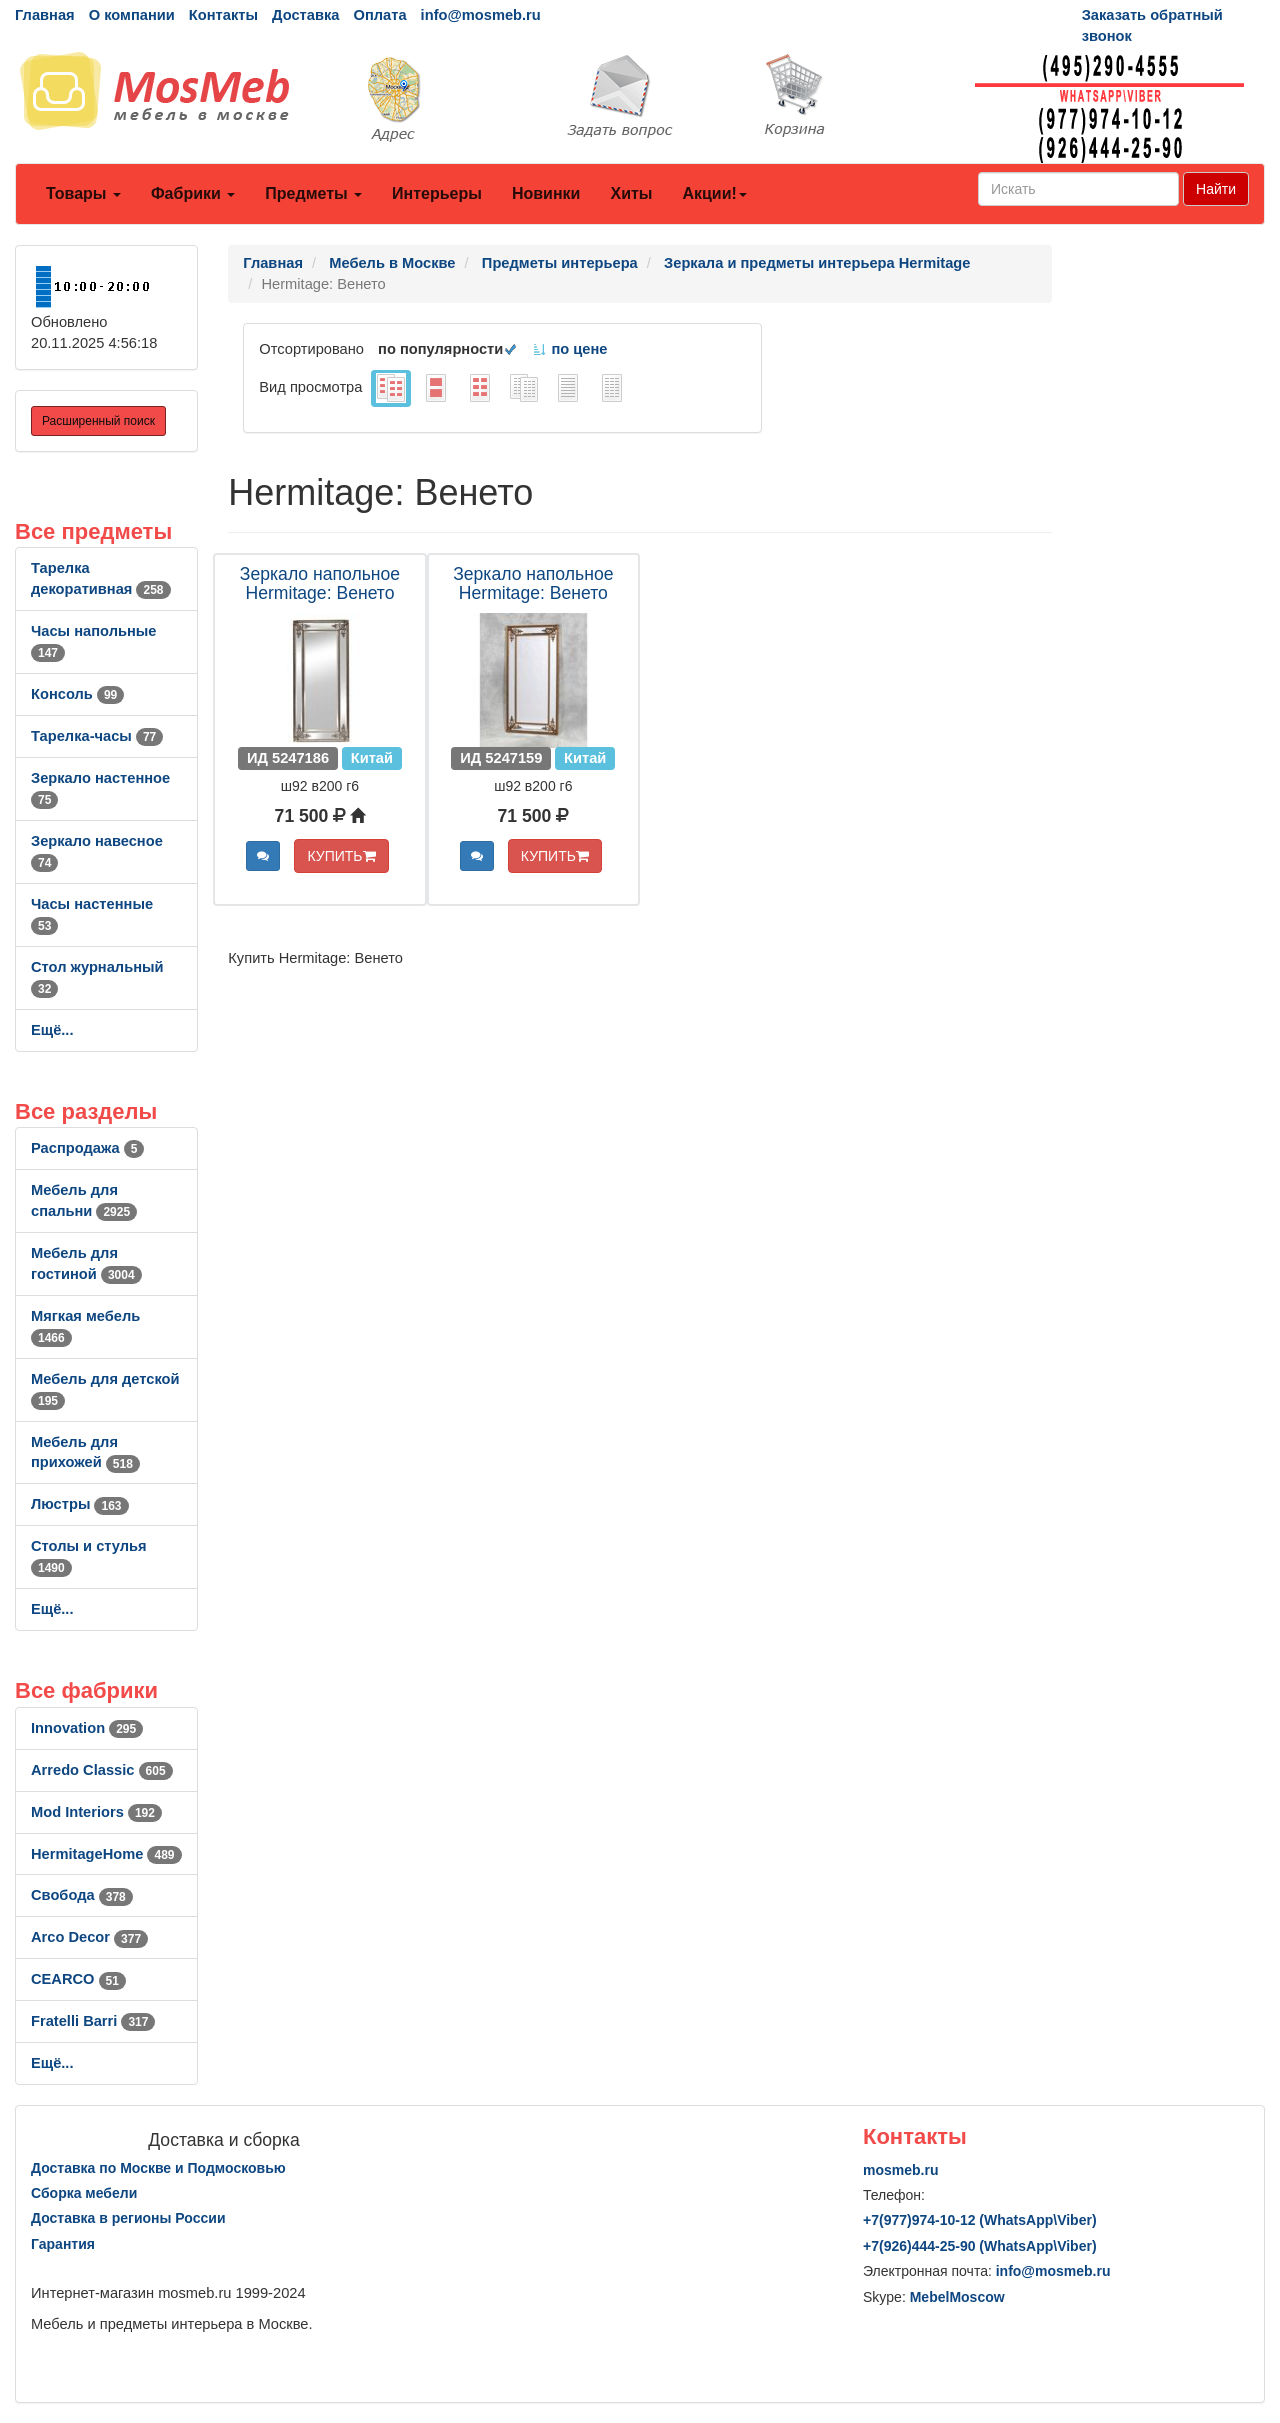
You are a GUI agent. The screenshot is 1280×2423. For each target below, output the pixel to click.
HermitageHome (106, 1854)
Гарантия (63, 2244)
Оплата (379, 15)
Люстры (80, 1504)
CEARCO (78, 1979)
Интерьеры (437, 193)
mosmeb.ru (900, 2170)
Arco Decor (89, 1937)
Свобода (82, 1895)
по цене (569, 349)
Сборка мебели (84, 2193)
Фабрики (193, 193)
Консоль (77, 694)
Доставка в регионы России (128, 2218)
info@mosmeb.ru (481, 15)
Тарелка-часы (97, 736)
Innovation (87, 1728)
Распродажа (87, 1148)
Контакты (223, 15)
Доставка (305, 15)
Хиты (631, 193)
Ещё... (52, 1030)
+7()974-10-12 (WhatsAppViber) (980, 2220)
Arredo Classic (102, 1770)
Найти (1216, 189)
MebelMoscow (957, 2297)
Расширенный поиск (98, 421)
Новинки (546, 193)
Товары (83, 193)
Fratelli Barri (93, 2021)
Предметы (313, 193)
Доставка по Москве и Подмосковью (158, 2168)
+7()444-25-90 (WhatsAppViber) (980, 2246)
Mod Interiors (96, 1812)
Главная (45, 15)
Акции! (714, 193)
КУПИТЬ (341, 856)
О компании (132, 15)
